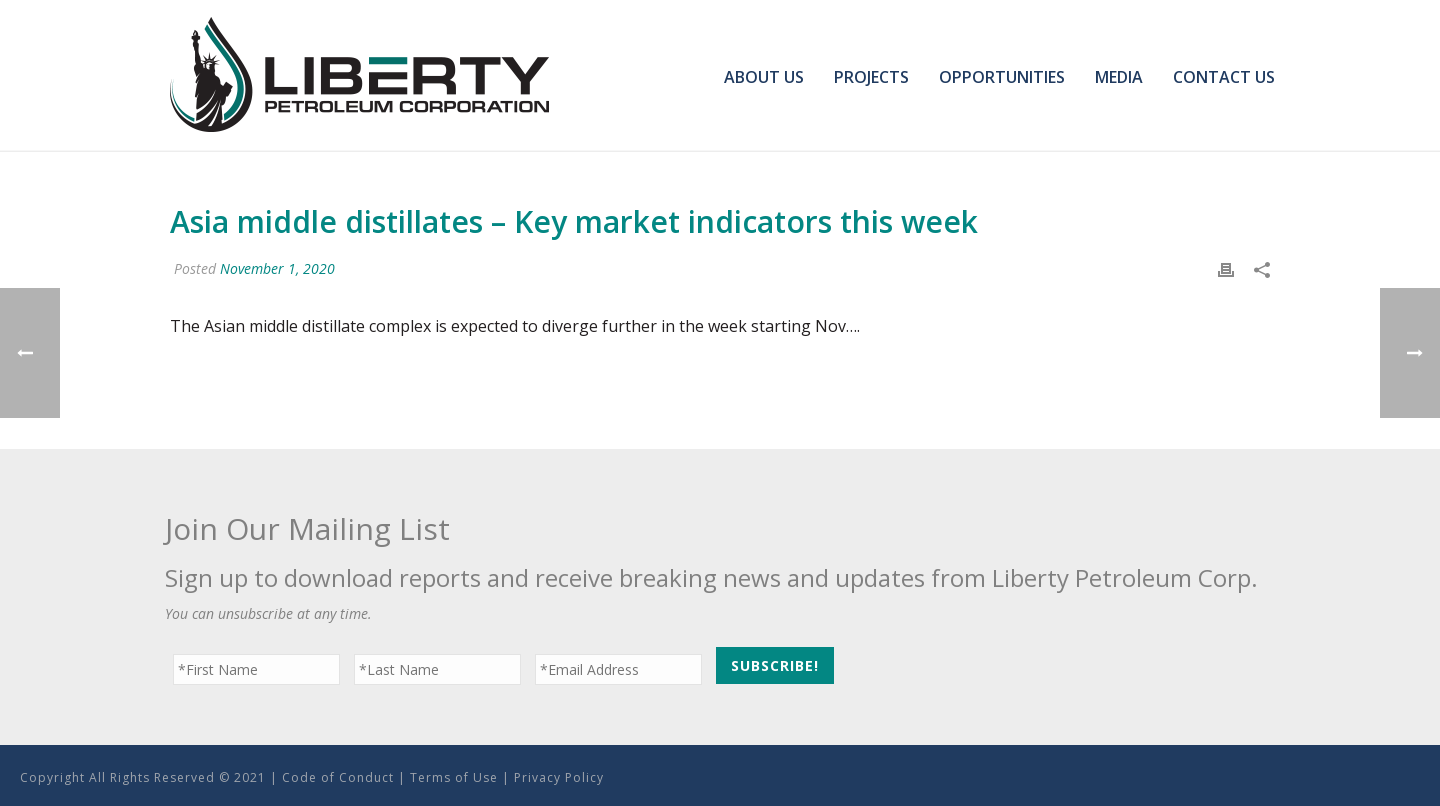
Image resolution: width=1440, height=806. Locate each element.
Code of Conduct (338, 777)
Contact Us (1224, 77)
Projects (871, 77)
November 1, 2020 (277, 268)
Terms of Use (454, 777)
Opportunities (1002, 77)
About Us (764, 77)
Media (1119, 77)
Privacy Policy (559, 777)
